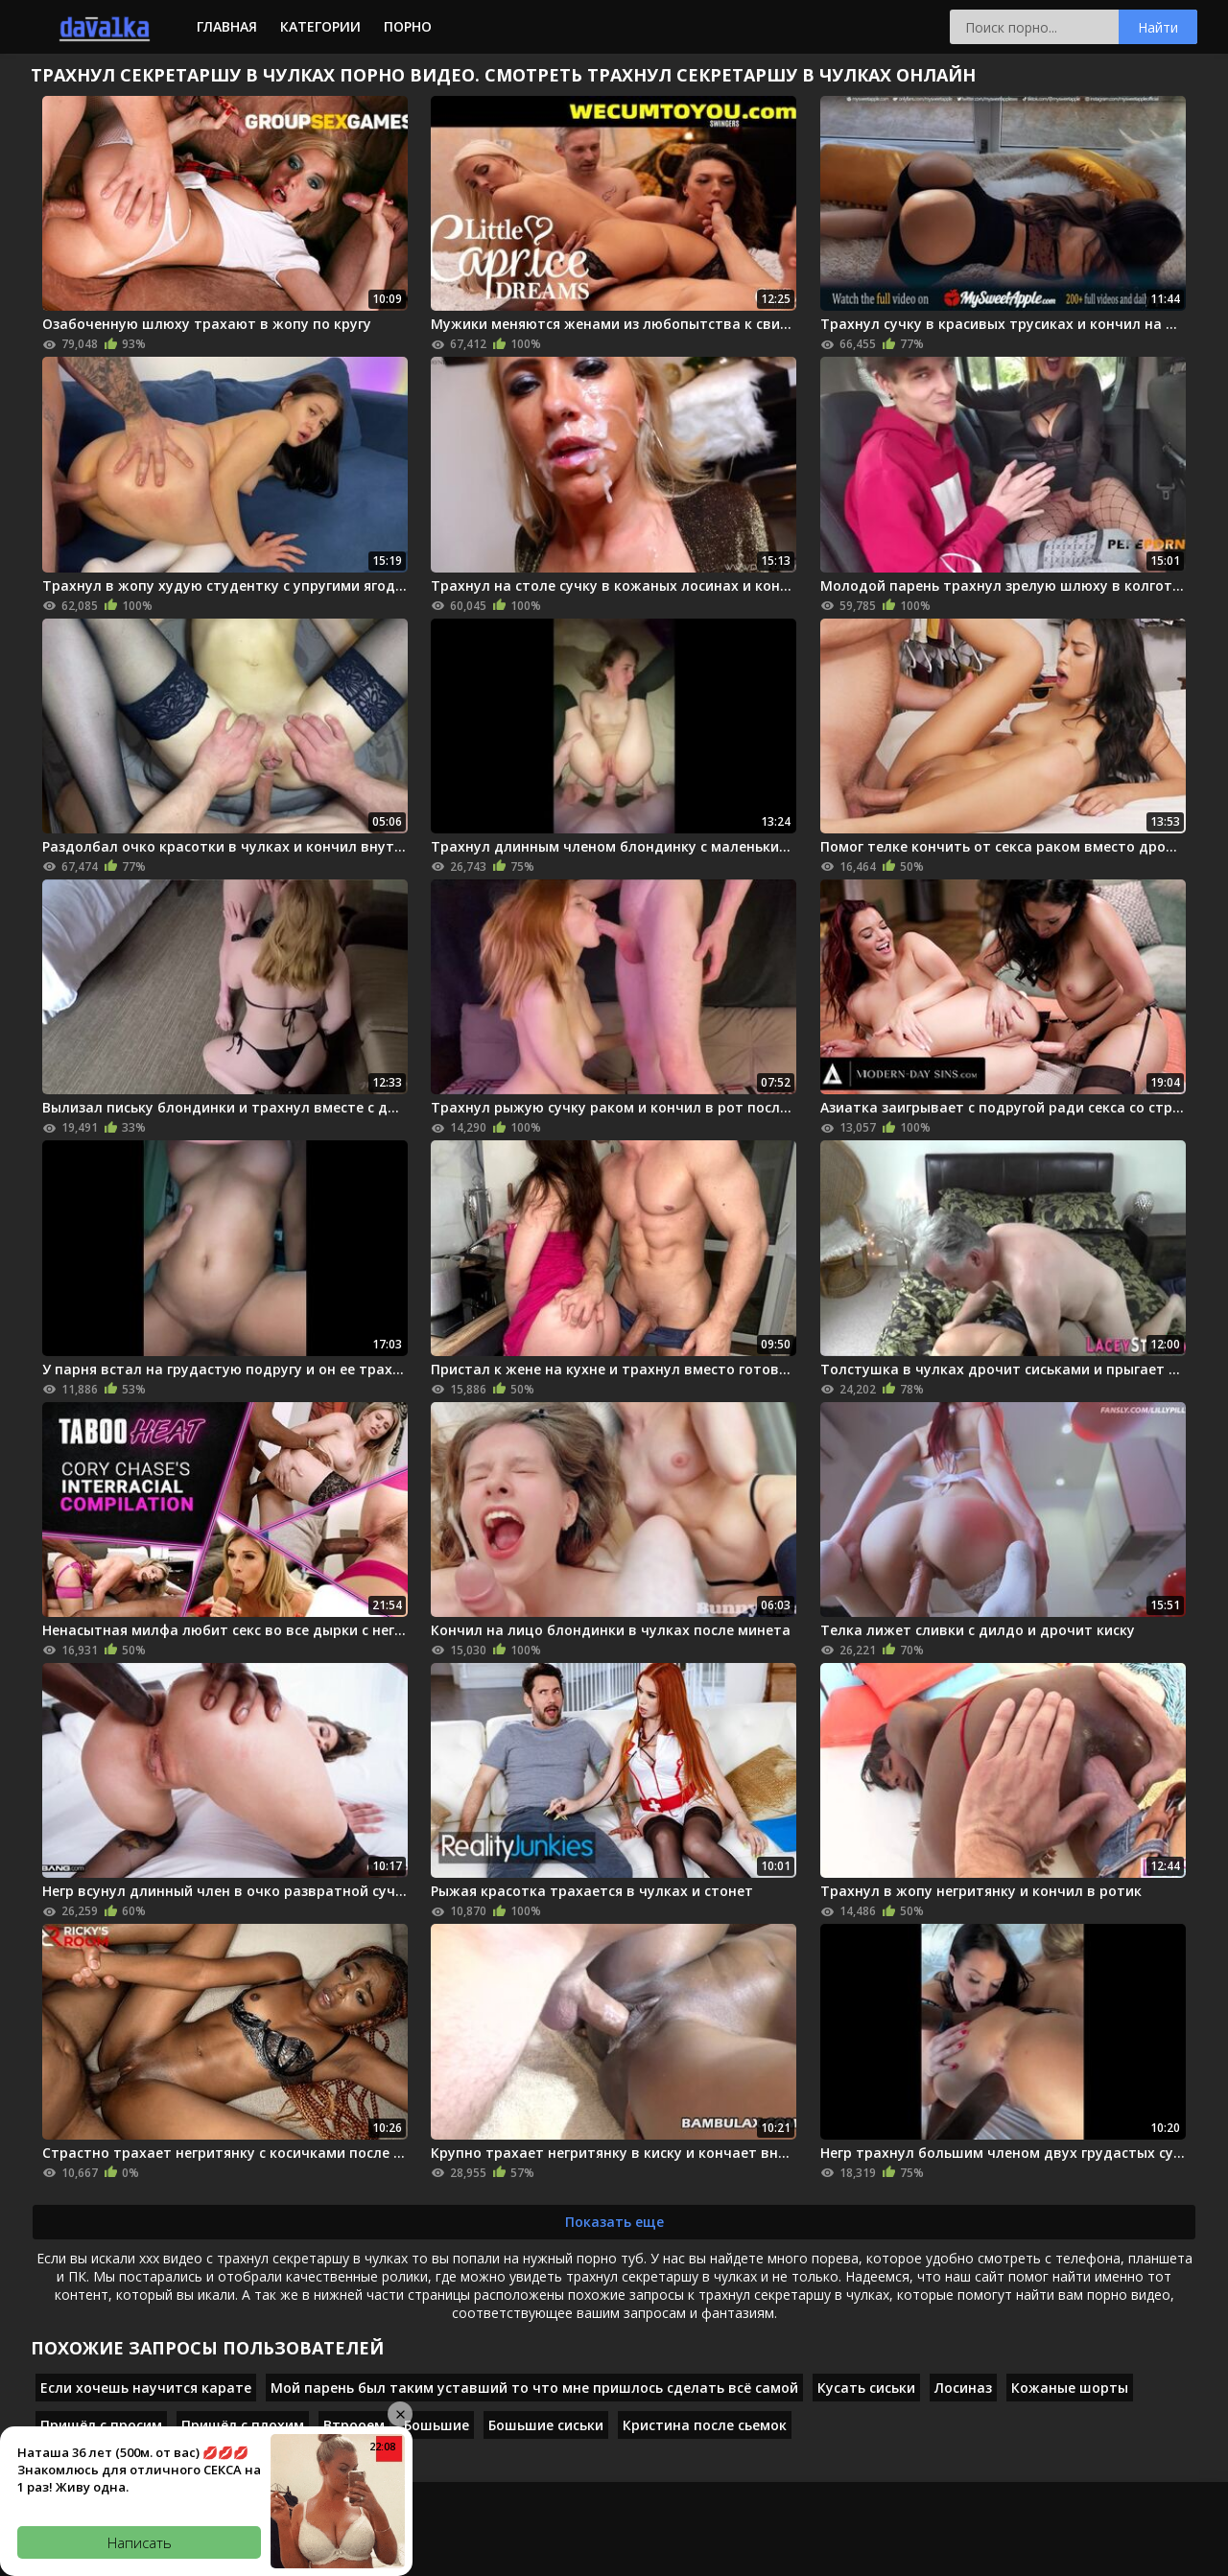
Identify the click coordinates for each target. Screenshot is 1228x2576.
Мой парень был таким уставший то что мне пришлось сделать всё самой (534, 2387)
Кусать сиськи (866, 2387)
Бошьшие (436, 2425)
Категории (320, 26)
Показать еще (614, 2222)
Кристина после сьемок (705, 2425)
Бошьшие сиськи (545, 2425)
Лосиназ (963, 2387)
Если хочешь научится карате (145, 2387)
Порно (408, 26)
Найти (1158, 27)
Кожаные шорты (1069, 2387)
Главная (227, 26)
